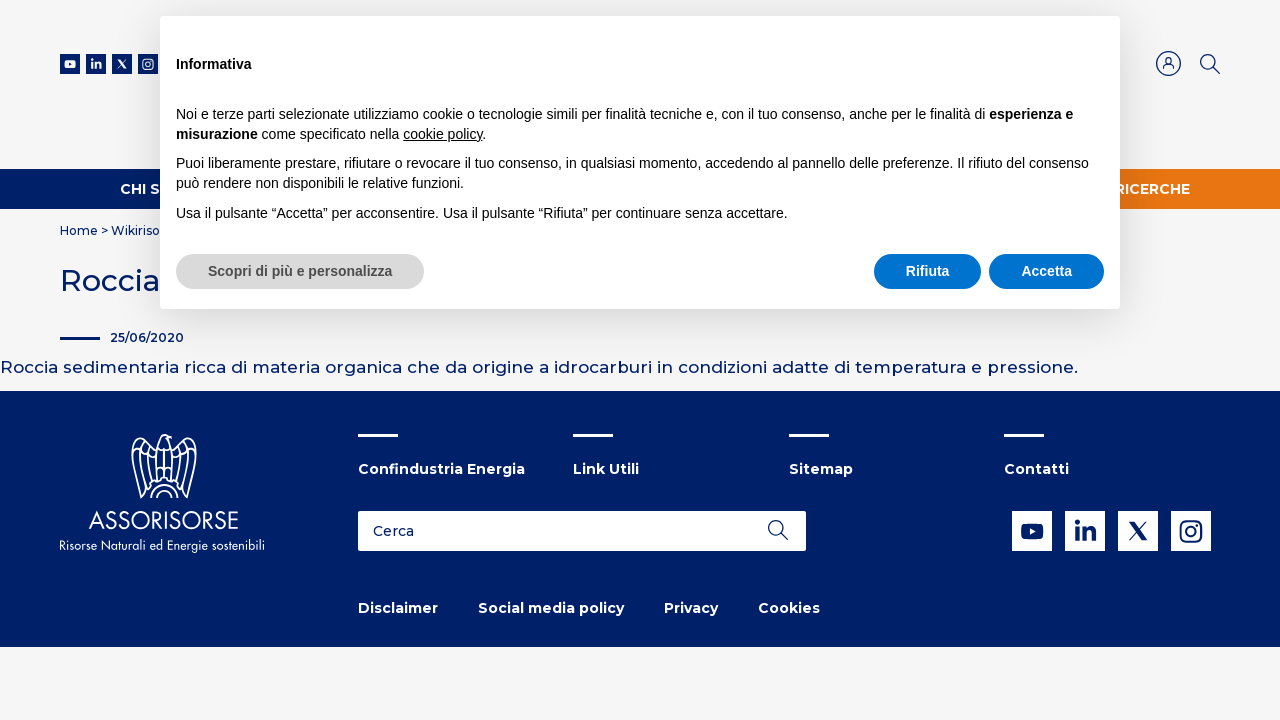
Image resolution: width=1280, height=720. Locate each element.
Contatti (1036, 469)
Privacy (691, 608)
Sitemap (821, 469)
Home (79, 230)
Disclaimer (398, 608)
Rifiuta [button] (928, 271)
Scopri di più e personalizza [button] (300, 271)
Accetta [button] (1046, 271)
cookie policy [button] (442, 134)
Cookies (789, 608)
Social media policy (551, 608)
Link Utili (606, 469)
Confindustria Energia (441, 469)
